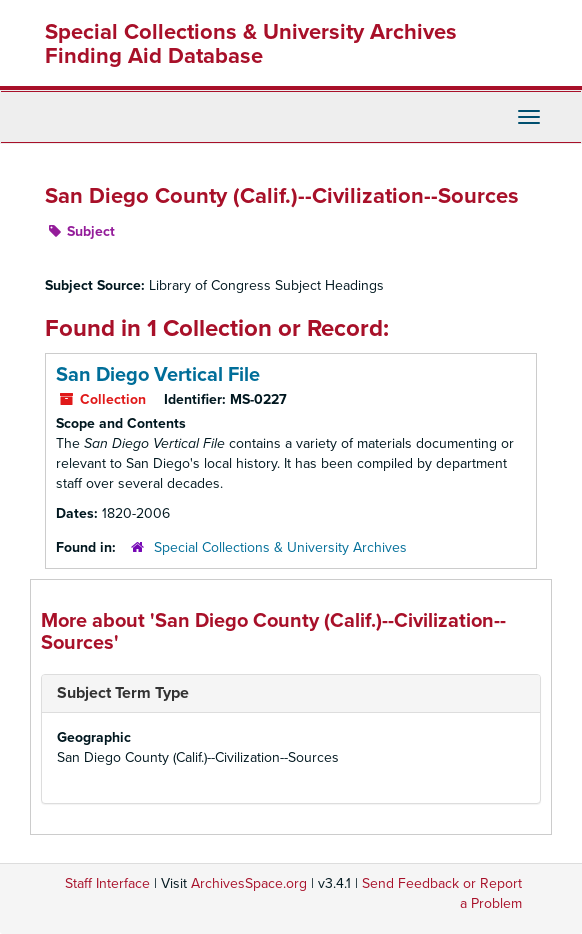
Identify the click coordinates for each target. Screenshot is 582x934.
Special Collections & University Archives (280, 547)
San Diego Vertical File (158, 375)
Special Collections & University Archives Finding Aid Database (251, 44)
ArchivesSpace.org (249, 883)
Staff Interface (107, 883)
